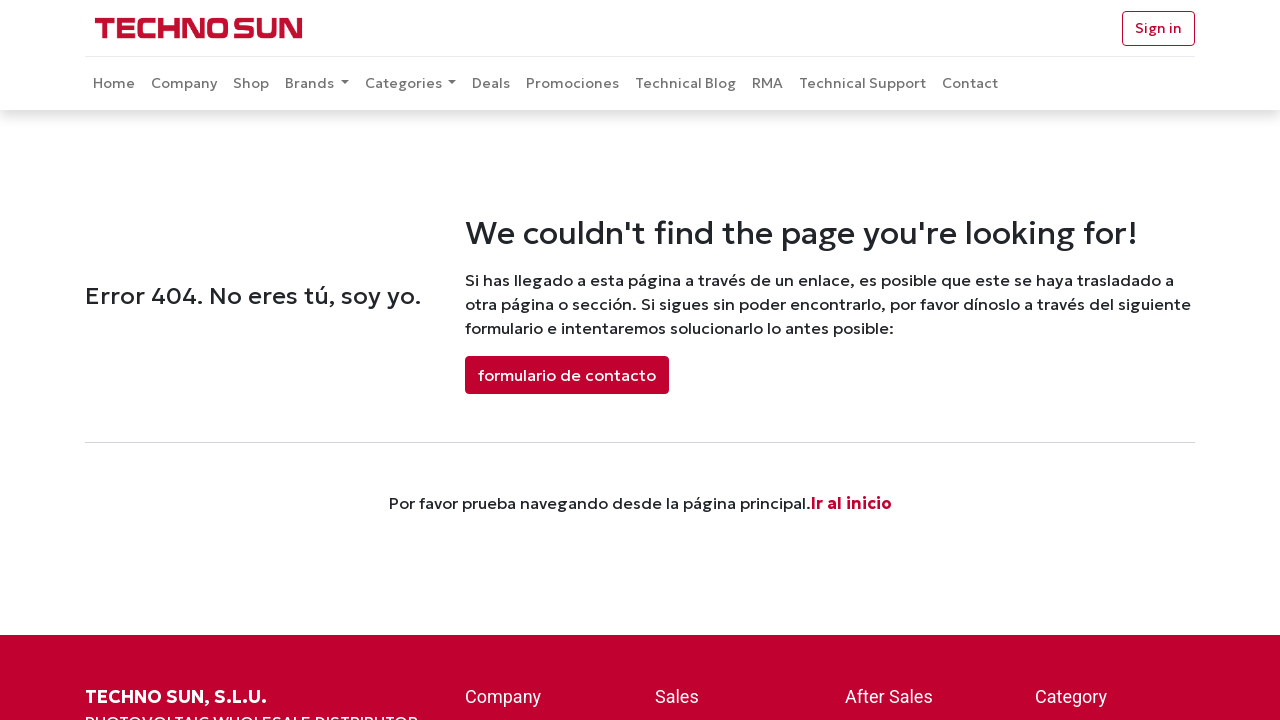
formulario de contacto (567, 375)
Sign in (1158, 28)
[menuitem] (114, 83)
